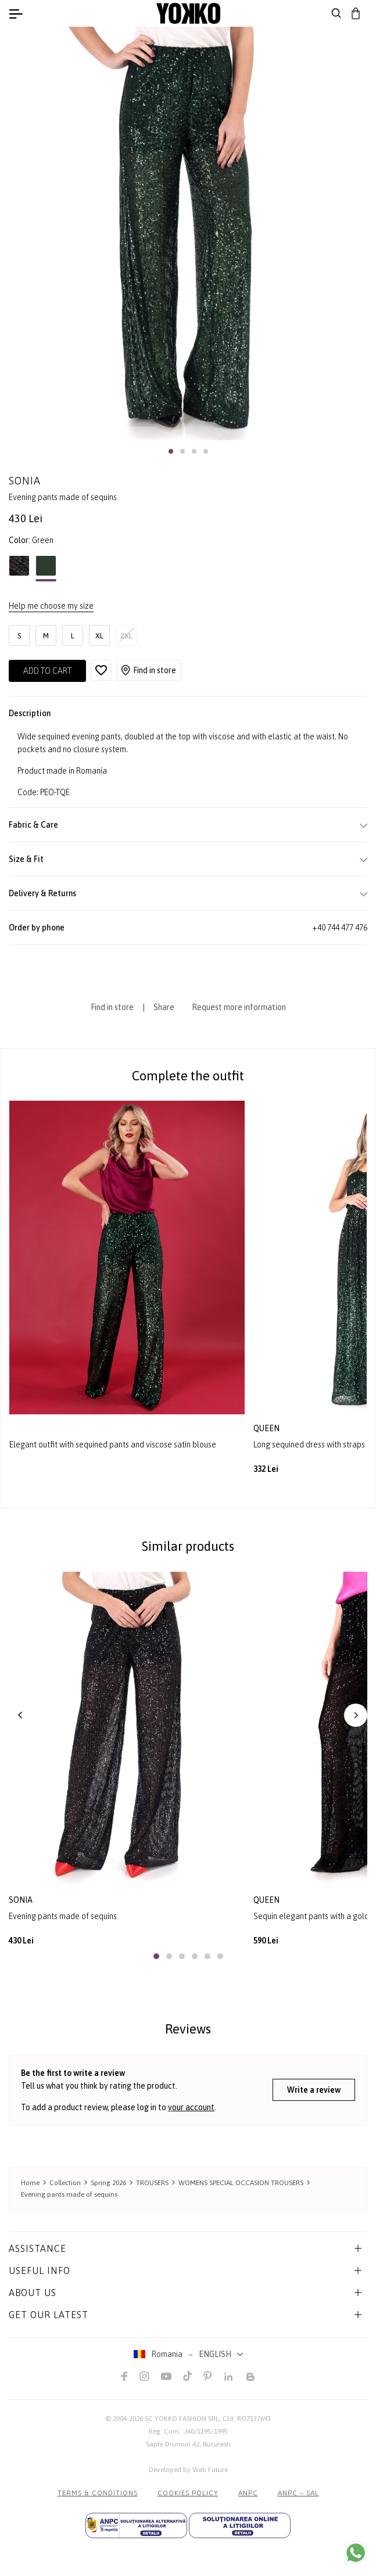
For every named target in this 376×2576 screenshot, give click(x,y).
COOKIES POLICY (188, 2493)
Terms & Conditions (98, 2493)
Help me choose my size (51, 605)
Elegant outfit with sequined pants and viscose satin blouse (112, 1444)
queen (267, 1428)
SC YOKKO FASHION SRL (182, 2419)
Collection (65, 2183)
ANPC (248, 2493)
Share (163, 1007)
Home (30, 2183)
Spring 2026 (108, 2183)
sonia (21, 1900)
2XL (126, 635)
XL (99, 635)
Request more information (239, 1007)
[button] (171, 451)
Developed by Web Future (188, 2470)
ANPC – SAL (298, 2493)
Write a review (314, 2089)
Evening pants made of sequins (63, 1916)
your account (191, 2107)
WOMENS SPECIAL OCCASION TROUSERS (240, 2183)
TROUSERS (152, 2183)
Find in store (148, 670)
